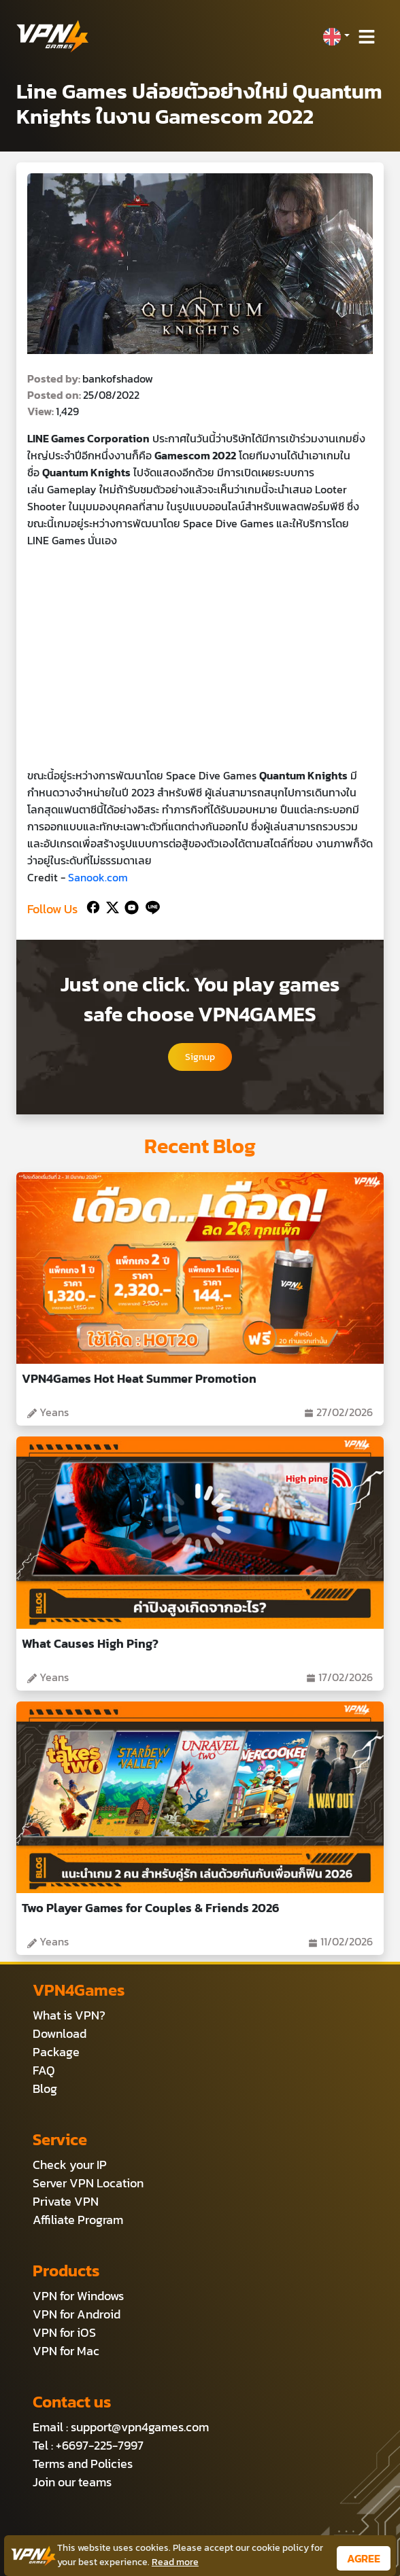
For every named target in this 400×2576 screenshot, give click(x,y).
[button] (336, 36)
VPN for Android (76, 2314)
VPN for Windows (78, 2296)
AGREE (363, 2558)
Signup (200, 1057)
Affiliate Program (78, 2219)
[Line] (150, 906)
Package (56, 2052)
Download (59, 2033)
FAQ (44, 2070)
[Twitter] (110, 906)
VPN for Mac (66, 2351)
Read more (175, 2562)
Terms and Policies (83, 2463)
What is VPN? (69, 2015)
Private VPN (66, 2201)
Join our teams (72, 2482)
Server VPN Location (88, 2183)
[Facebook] (92, 906)
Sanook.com (98, 877)
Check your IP (70, 2164)
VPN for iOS (64, 2332)
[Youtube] (129, 906)
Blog (45, 2088)
